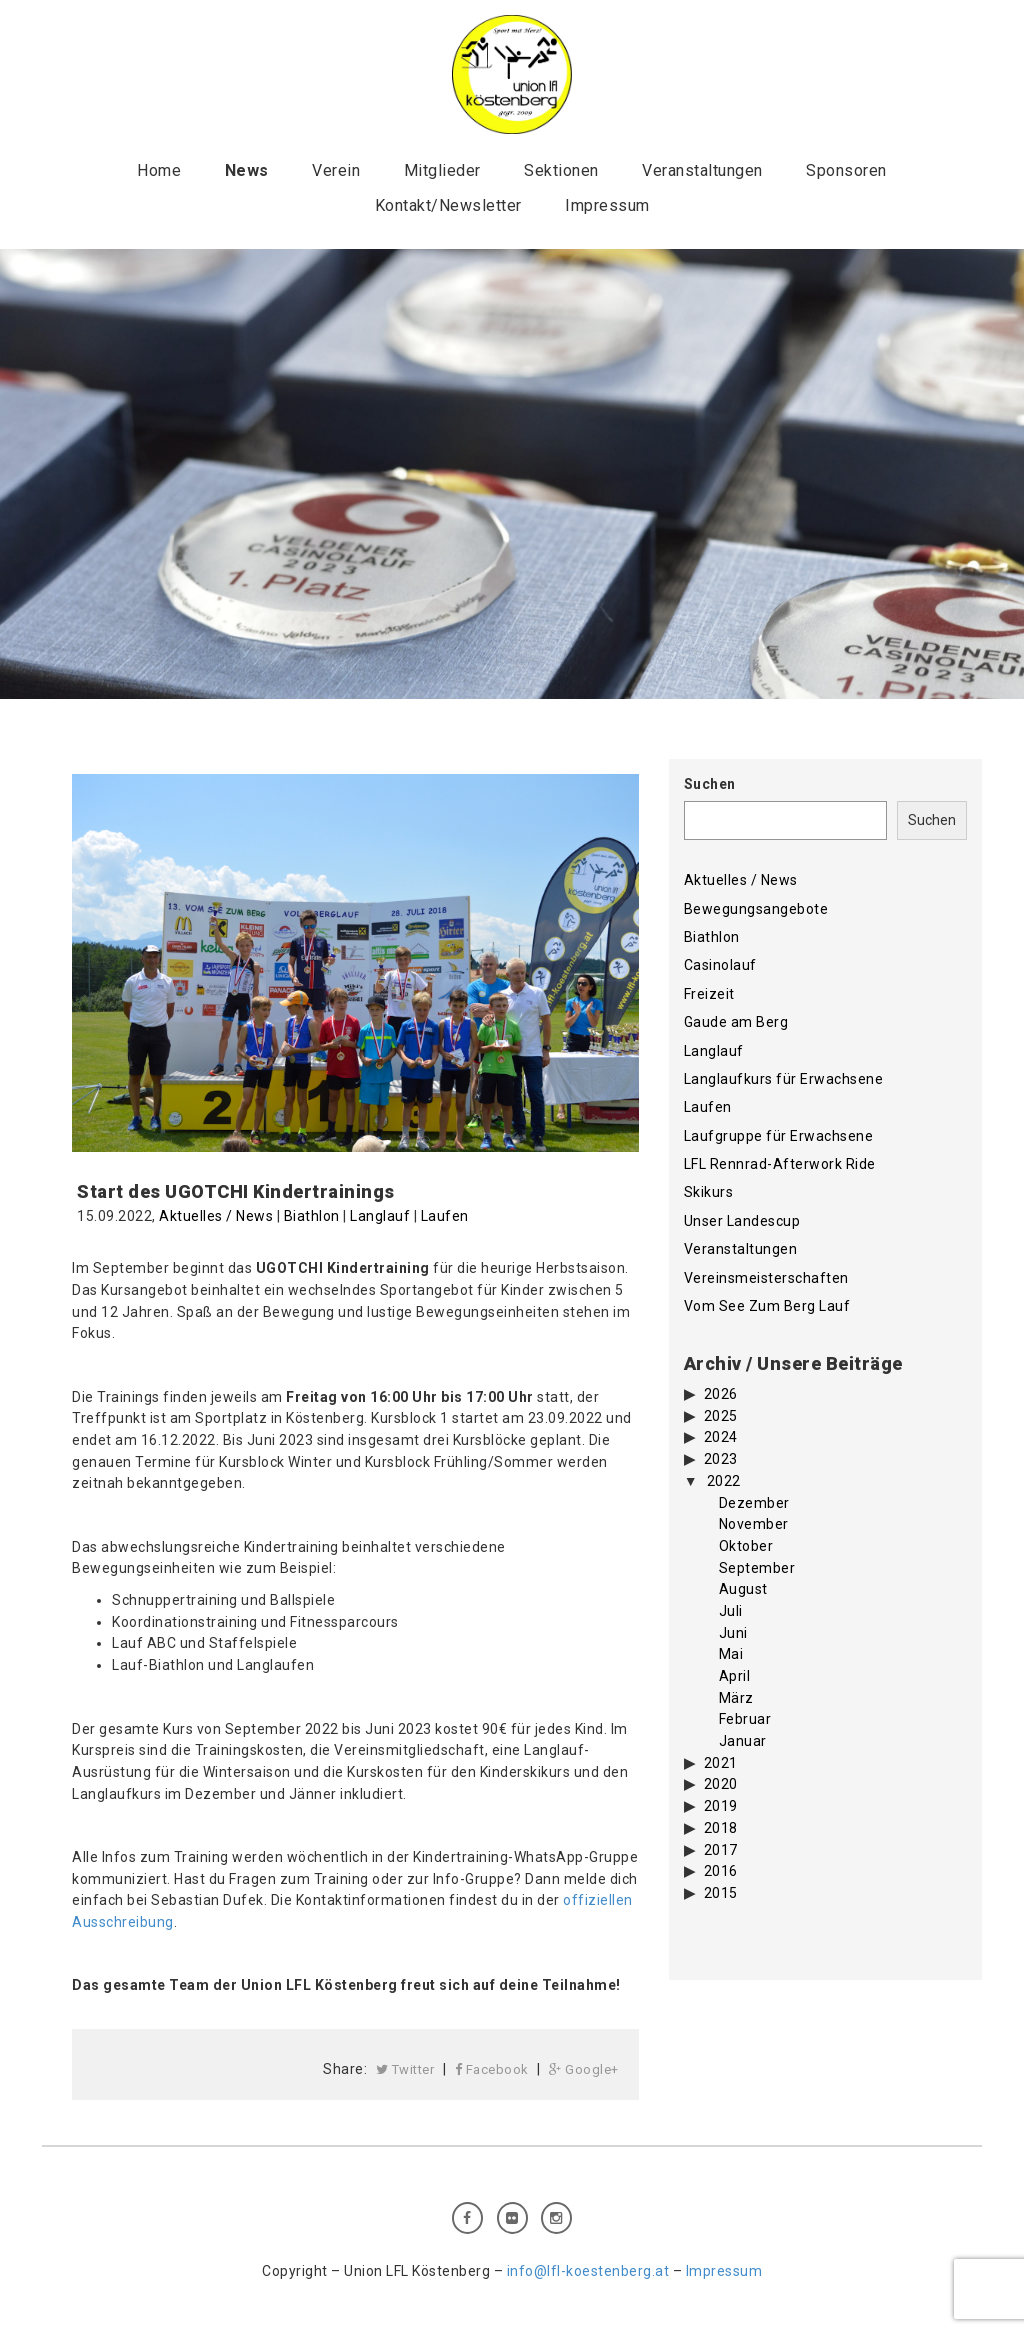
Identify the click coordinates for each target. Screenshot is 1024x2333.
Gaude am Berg (736, 1022)
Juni (733, 1633)
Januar (743, 1741)
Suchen (710, 784)
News (247, 170)
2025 (721, 1416)
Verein (336, 170)
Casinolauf (720, 965)
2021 (721, 1763)
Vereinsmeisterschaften (766, 1278)
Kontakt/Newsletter (448, 205)
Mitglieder (442, 170)
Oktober (746, 1546)
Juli (731, 1611)
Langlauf (380, 1216)
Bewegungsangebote (756, 909)
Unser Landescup (742, 1221)
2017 (721, 1850)
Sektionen (561, 170)
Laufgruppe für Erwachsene (779, 1136)
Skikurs (709, 1192)
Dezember (754, 1503)
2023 (721, 1459)
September (757, 1568)
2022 (724, 1481)
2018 (721, 1828)
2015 (721, 1893)
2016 (721, 1871)
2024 (721, 1437)
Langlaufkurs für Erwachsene (784, 1079)
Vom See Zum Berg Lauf (767, 1306)
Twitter (405, 2069)
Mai (731, 1654)
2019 (721, 1806)
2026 (721, 1394)
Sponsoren (846, 170)
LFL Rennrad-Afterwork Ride (780, 1164)
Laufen (445, 1216)
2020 (721, 1784)
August (743, 1589)
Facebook (492, 2069)
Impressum (607, 205)
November (754, 1524)
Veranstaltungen (702, 170)
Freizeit (709, 994)
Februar (745, 1719)
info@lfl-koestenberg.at (588, 2271)
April (735, 1676)
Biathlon (312, 1216)
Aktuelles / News (216, 1216)
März (736, 1698)
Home (159, 170)
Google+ (584, 2069)
